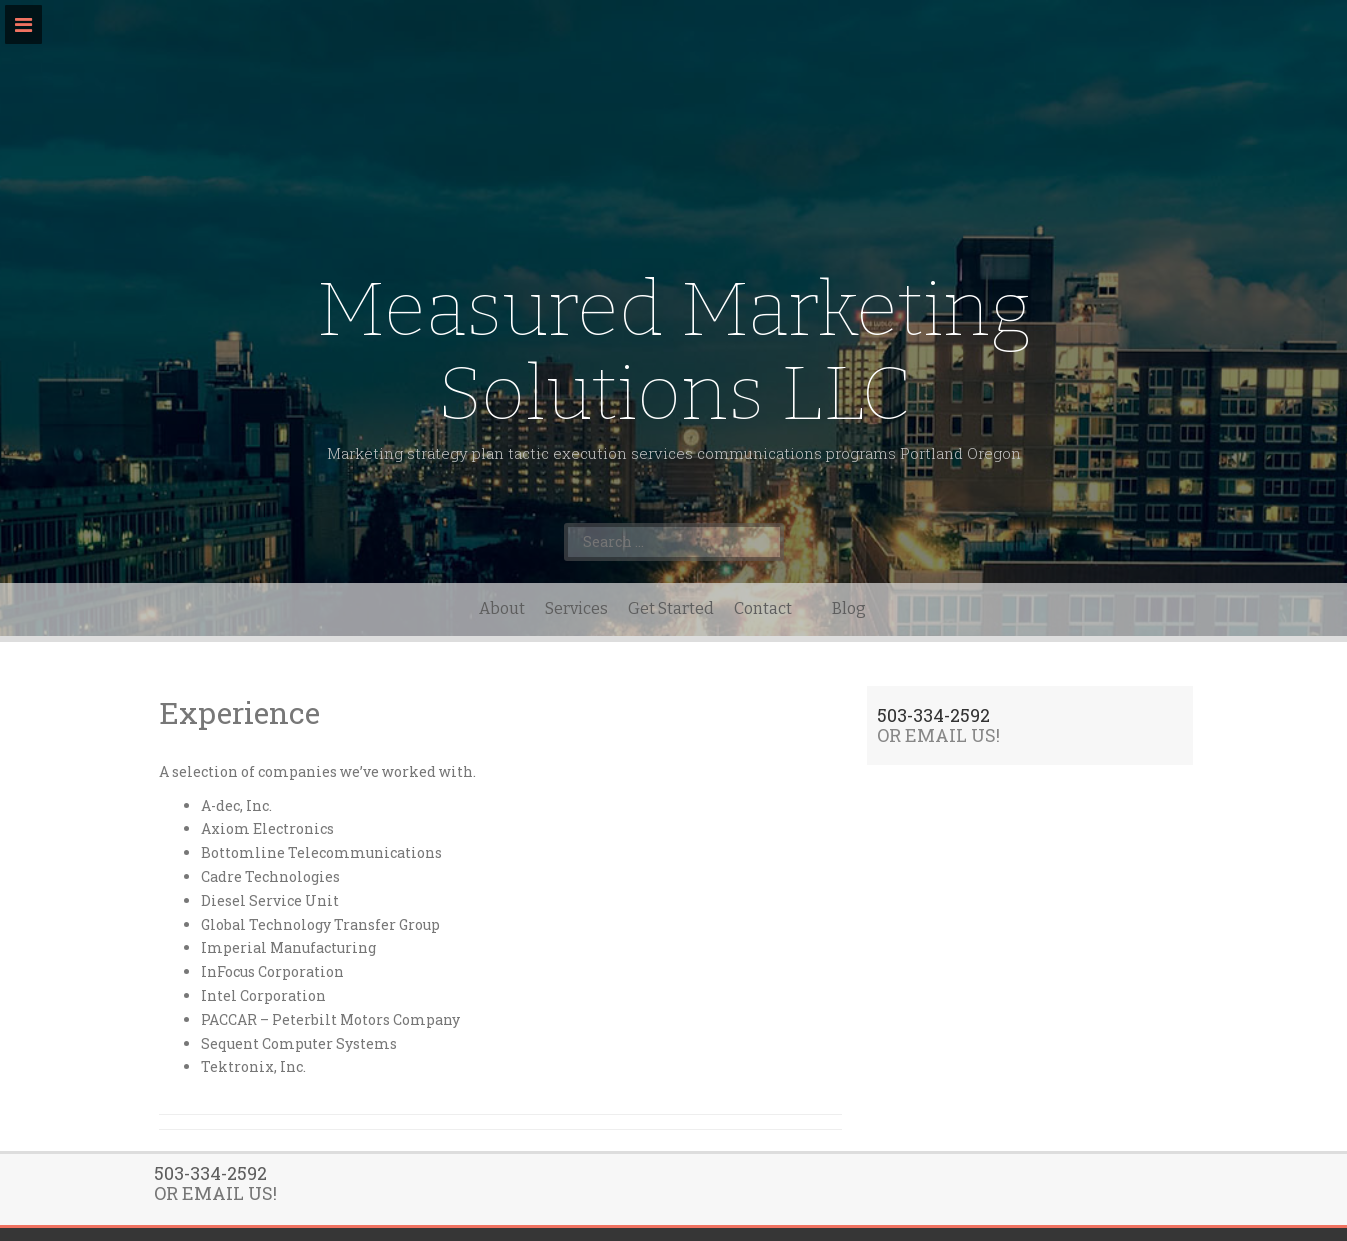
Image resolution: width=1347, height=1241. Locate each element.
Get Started (671, 608)
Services (576, 608)
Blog (849, 608)
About (502, 608)
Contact (763, 608)
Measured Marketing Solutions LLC (674, 351)
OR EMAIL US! (938, 735)
